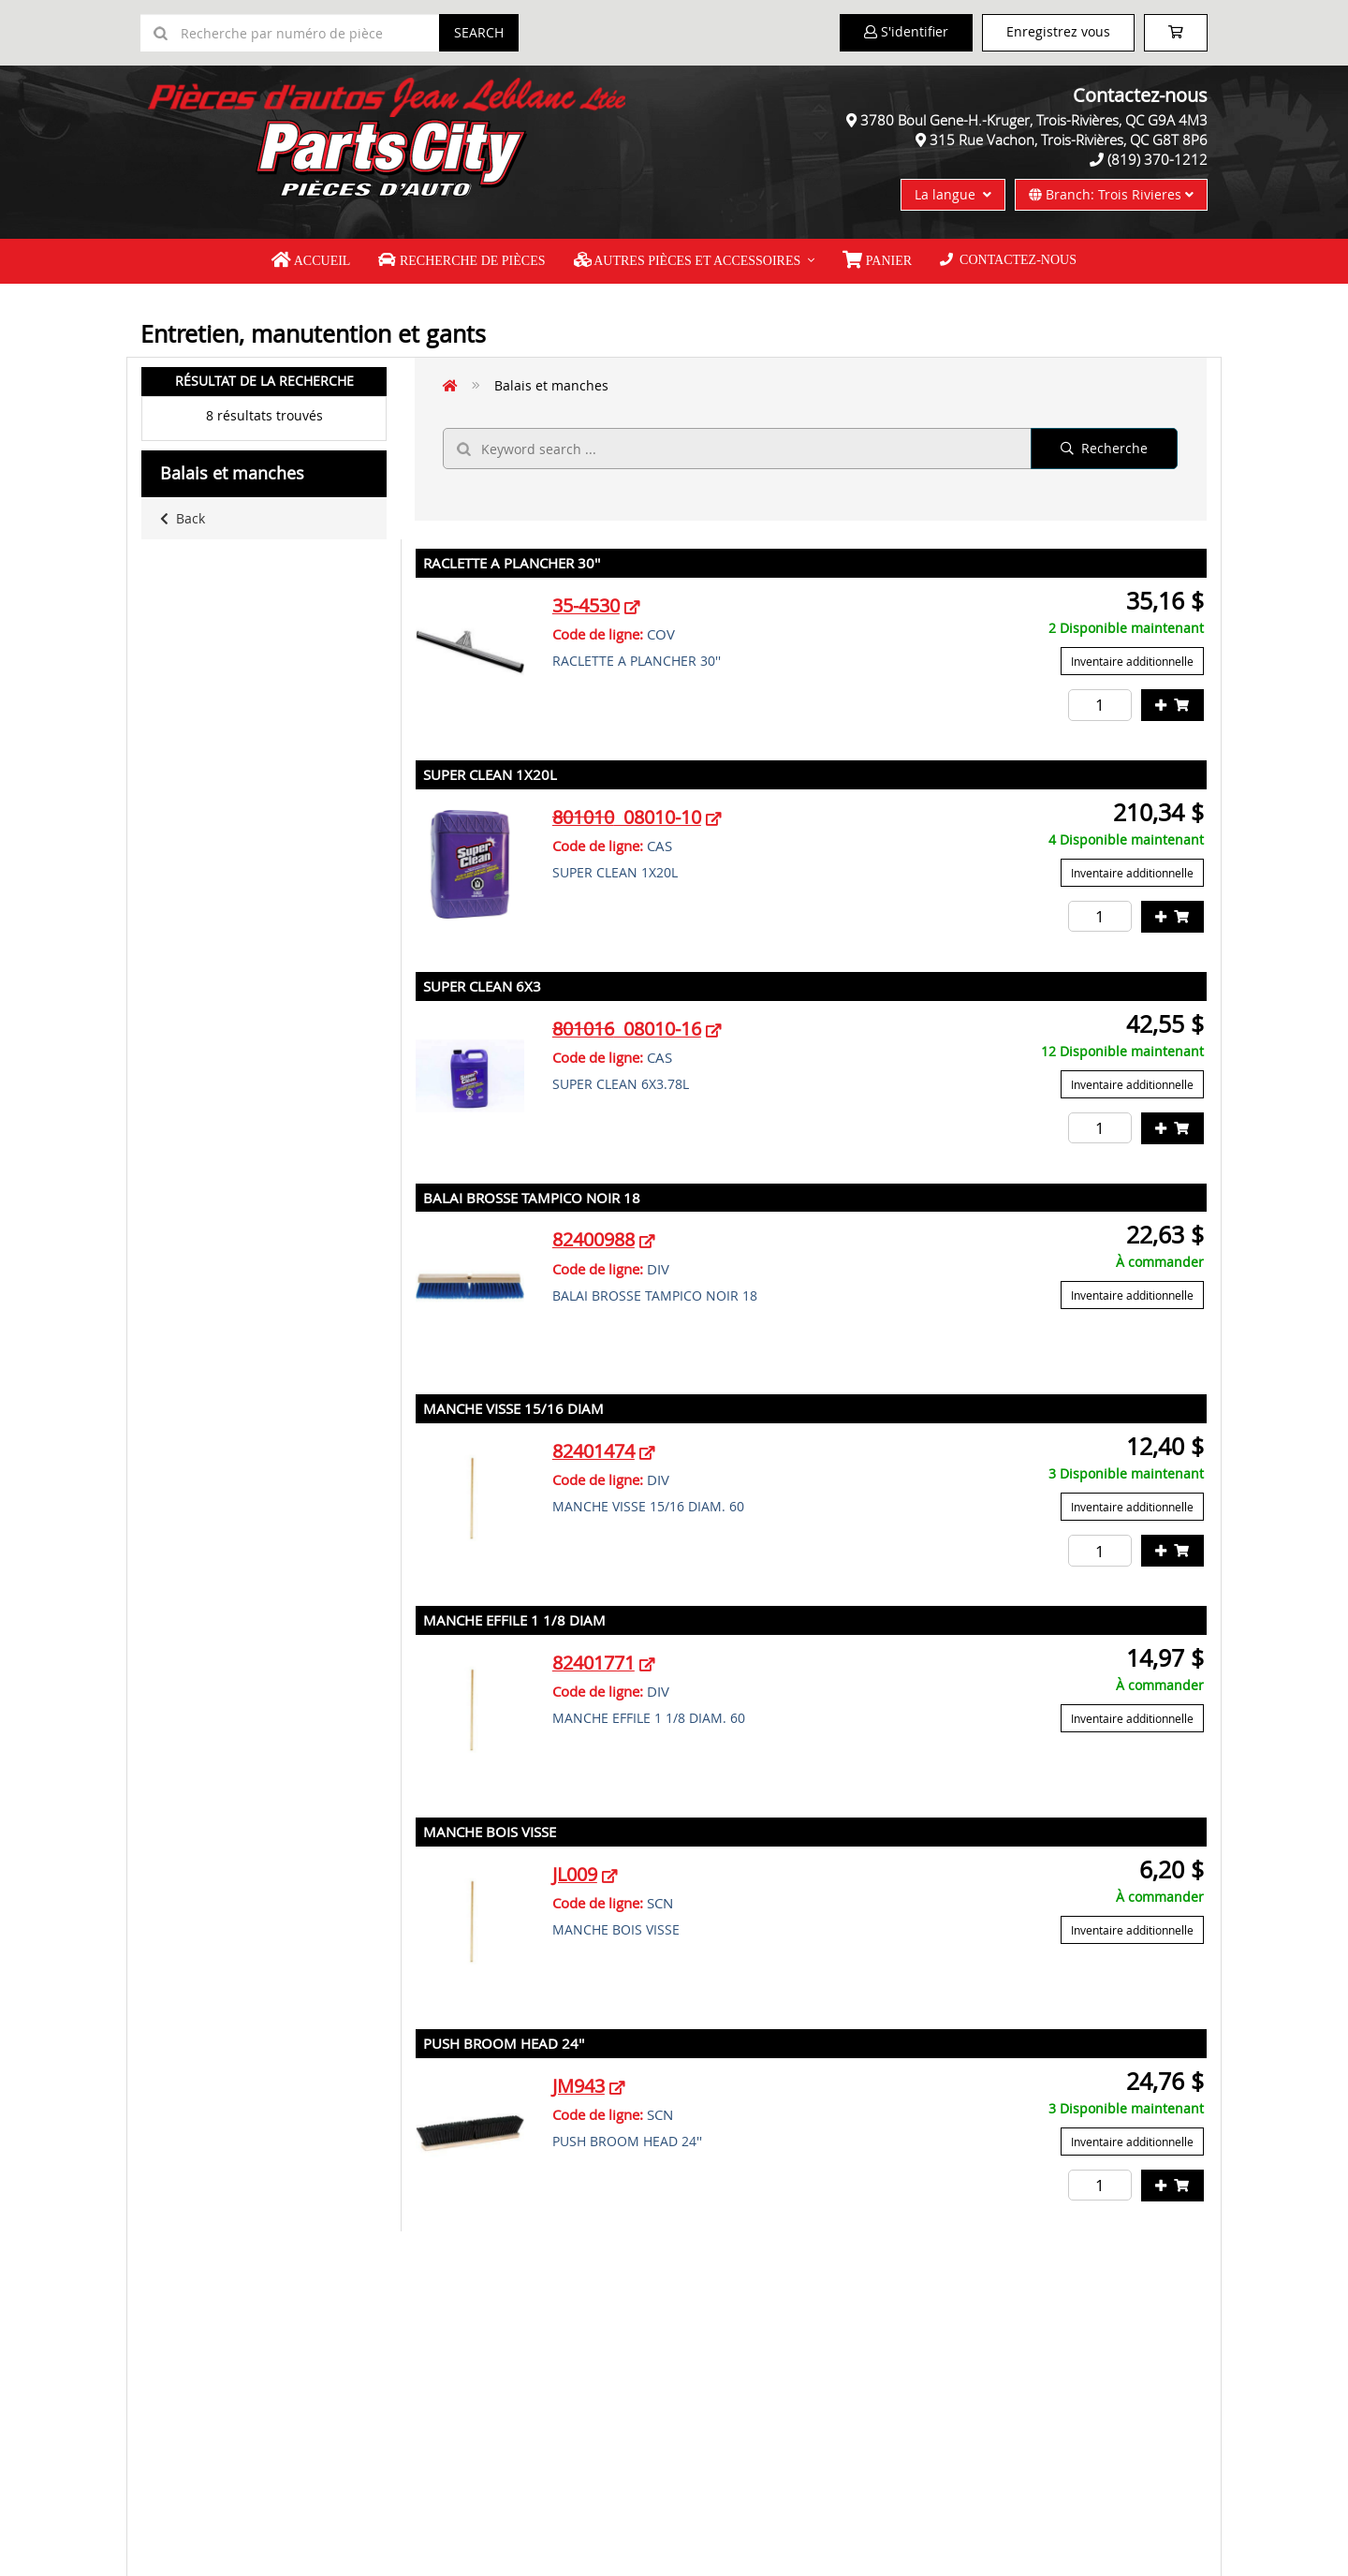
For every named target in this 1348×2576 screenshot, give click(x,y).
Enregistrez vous (1058, 31)
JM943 (578, 2085)
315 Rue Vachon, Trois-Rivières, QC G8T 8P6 (1069, 139)
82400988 (593, 1239)
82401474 (593, 1451)
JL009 (574, 1874)
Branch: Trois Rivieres (1111, 194)
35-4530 (586, 605)
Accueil (310, 260)
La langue (953, 194)
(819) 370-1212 (1157, 159)
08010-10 (626, 817)
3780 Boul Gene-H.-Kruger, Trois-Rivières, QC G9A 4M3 (1034, 119)
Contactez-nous (1008, 260)
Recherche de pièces (461, 260)
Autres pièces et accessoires (687, 260)
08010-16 (626, 1028)
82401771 (593, 1662)
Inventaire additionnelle (1132, 661)
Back (182, 518)
